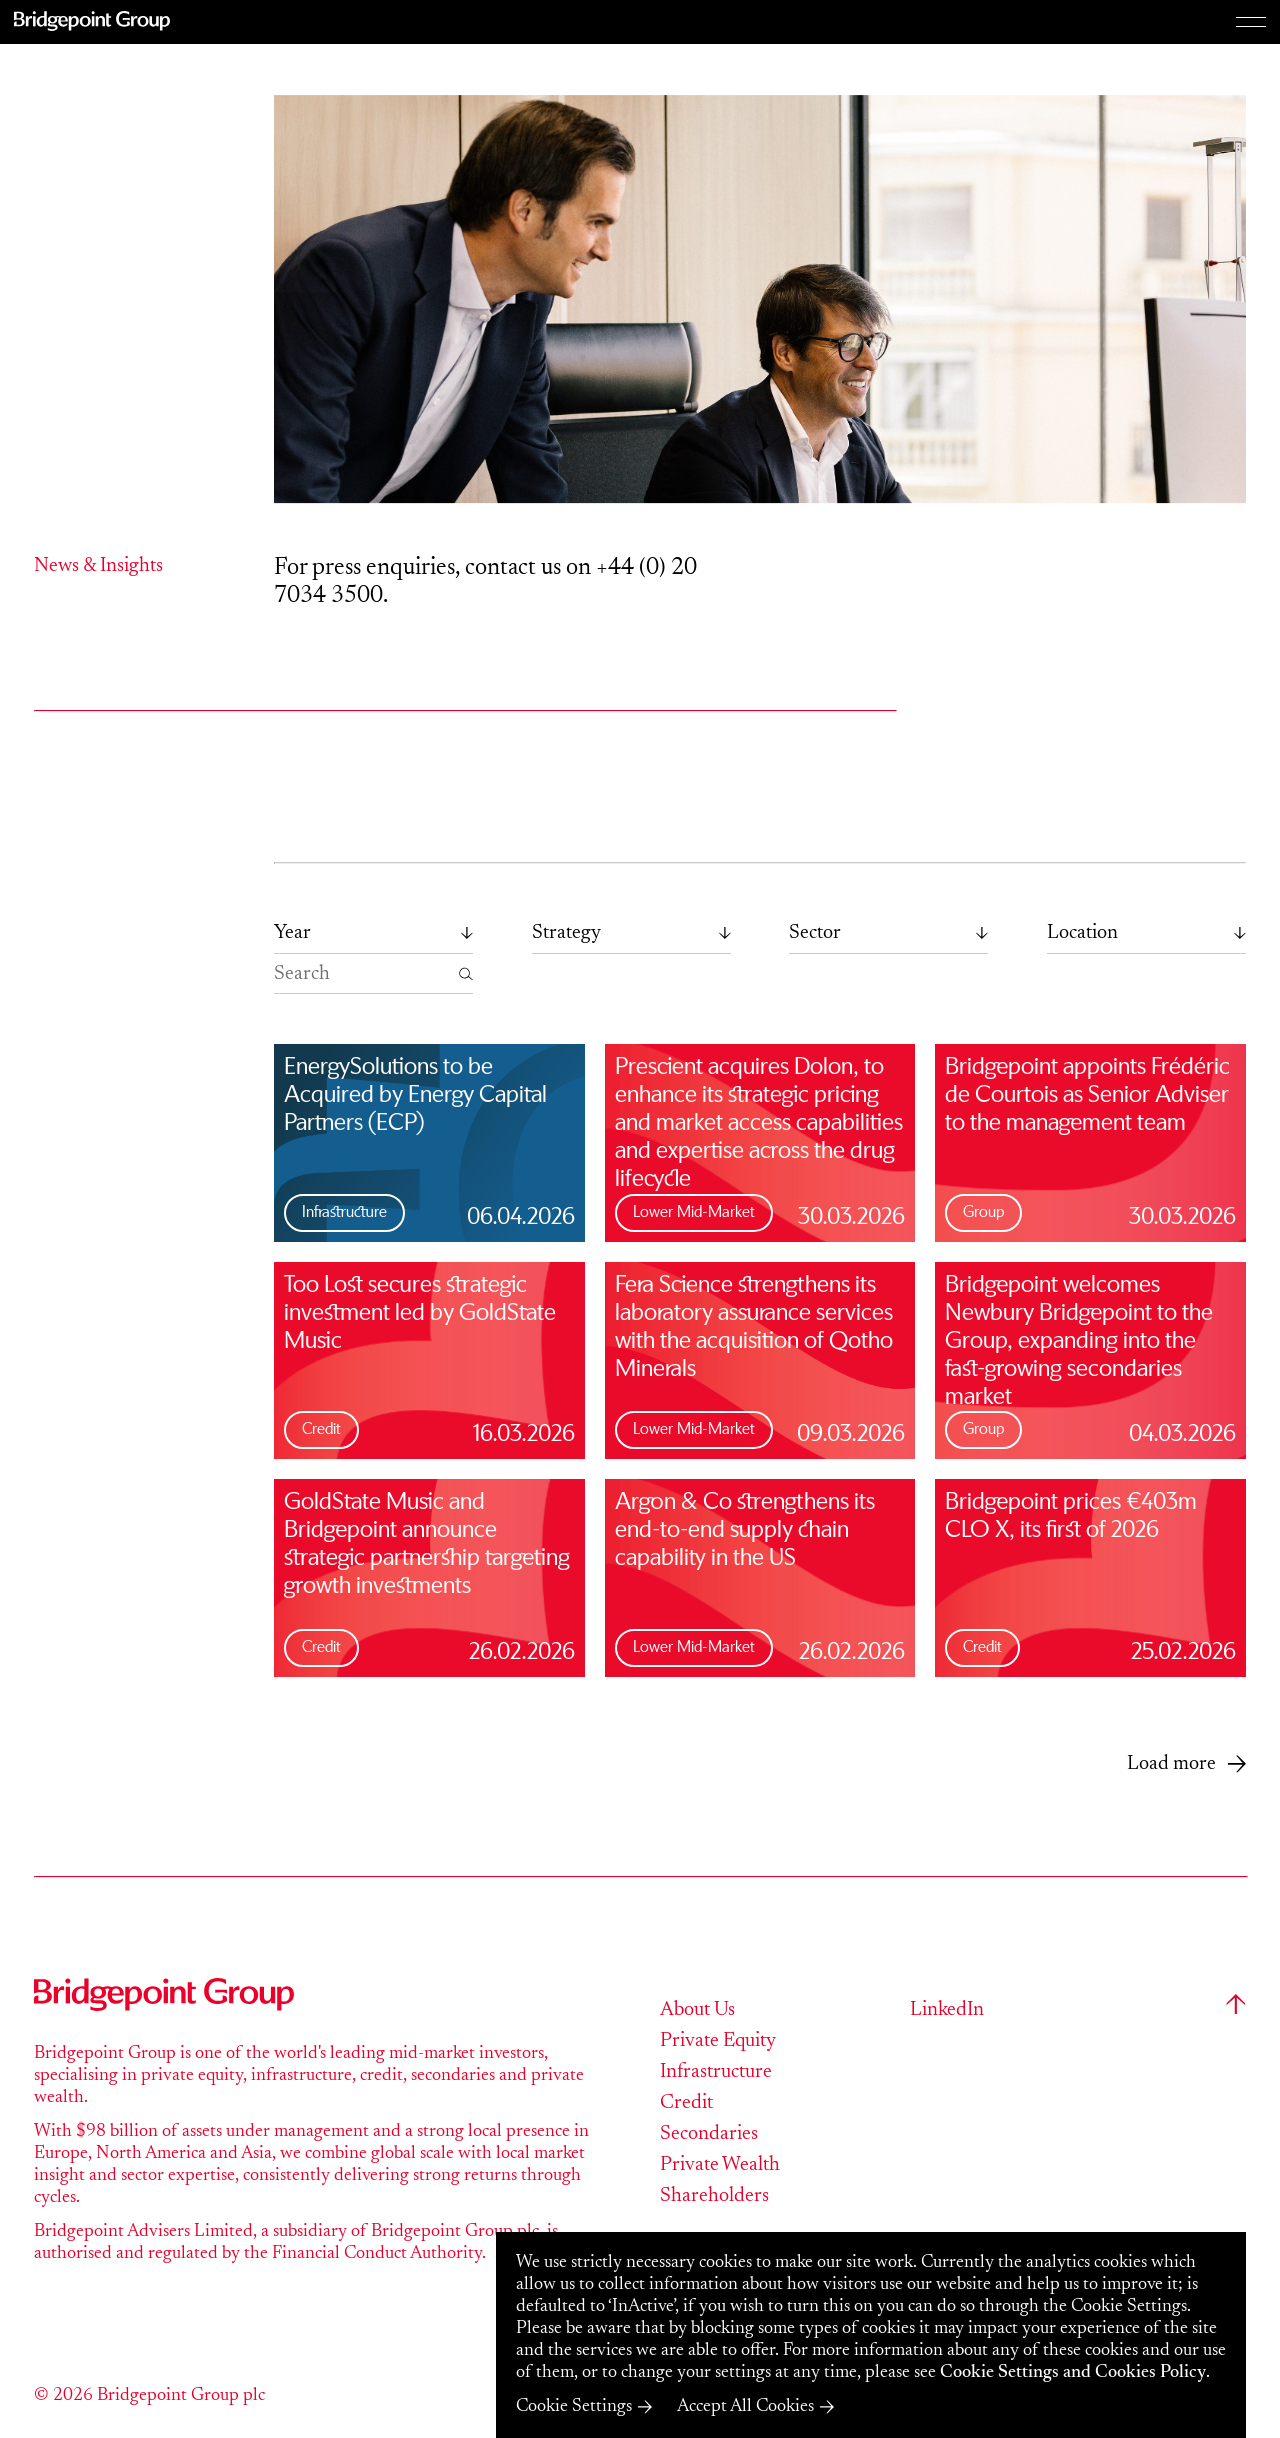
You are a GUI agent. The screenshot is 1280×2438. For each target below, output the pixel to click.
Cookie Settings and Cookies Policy (1073, 2373)
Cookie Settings (574, 2407)
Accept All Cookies (745, 2407)
